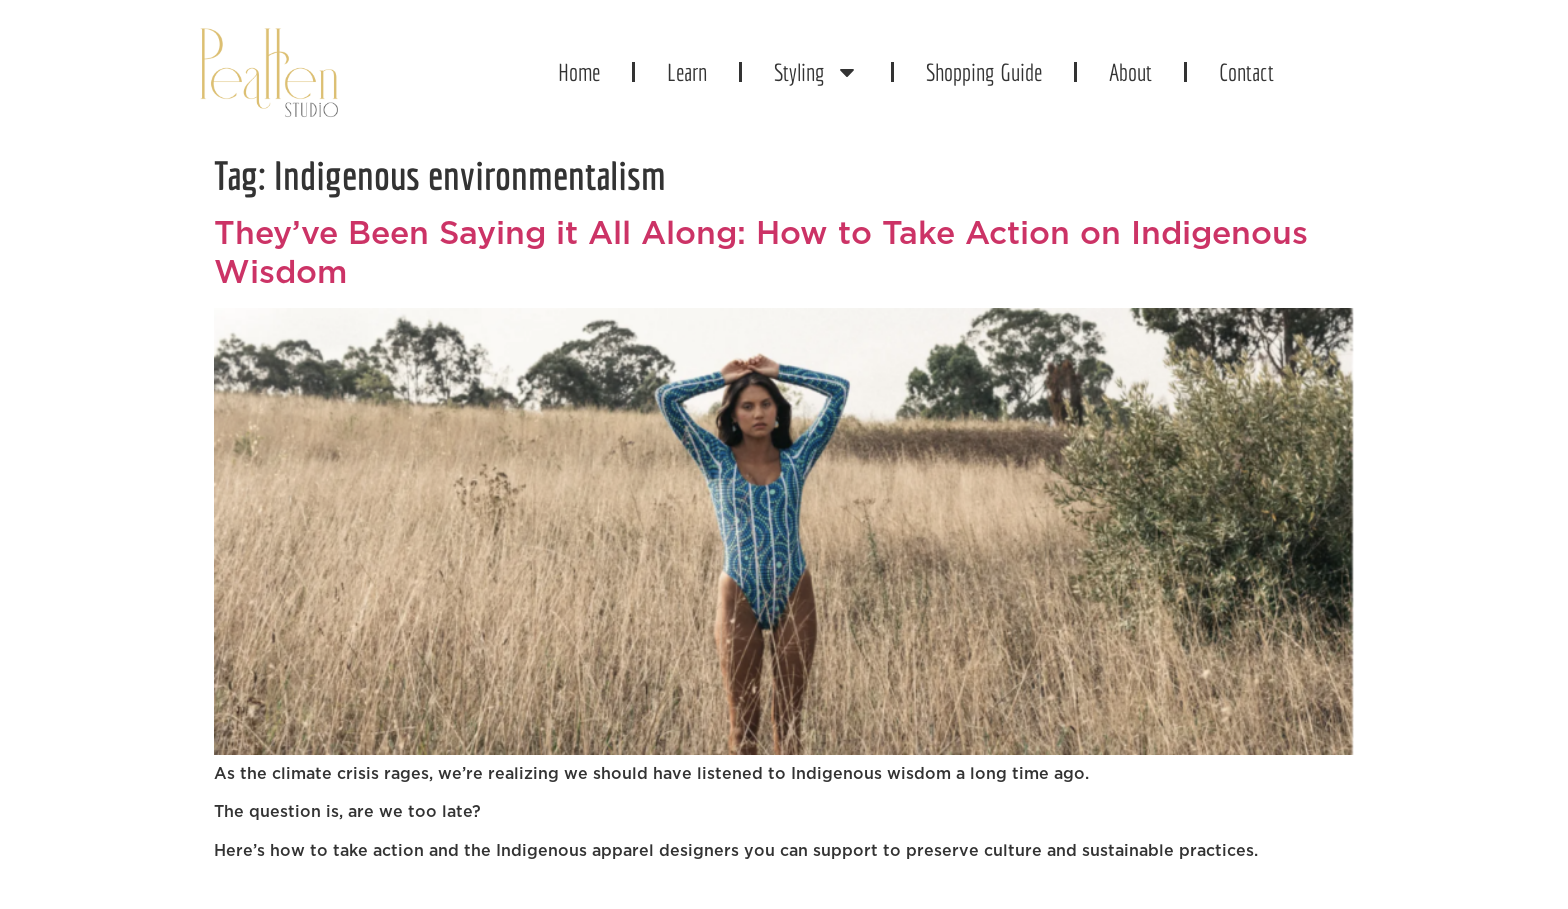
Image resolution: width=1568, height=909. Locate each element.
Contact (1246, 72)
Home (579, 72)
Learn (687, 72)
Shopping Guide (984, 72)
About (1130, 72)
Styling (816, 72)
